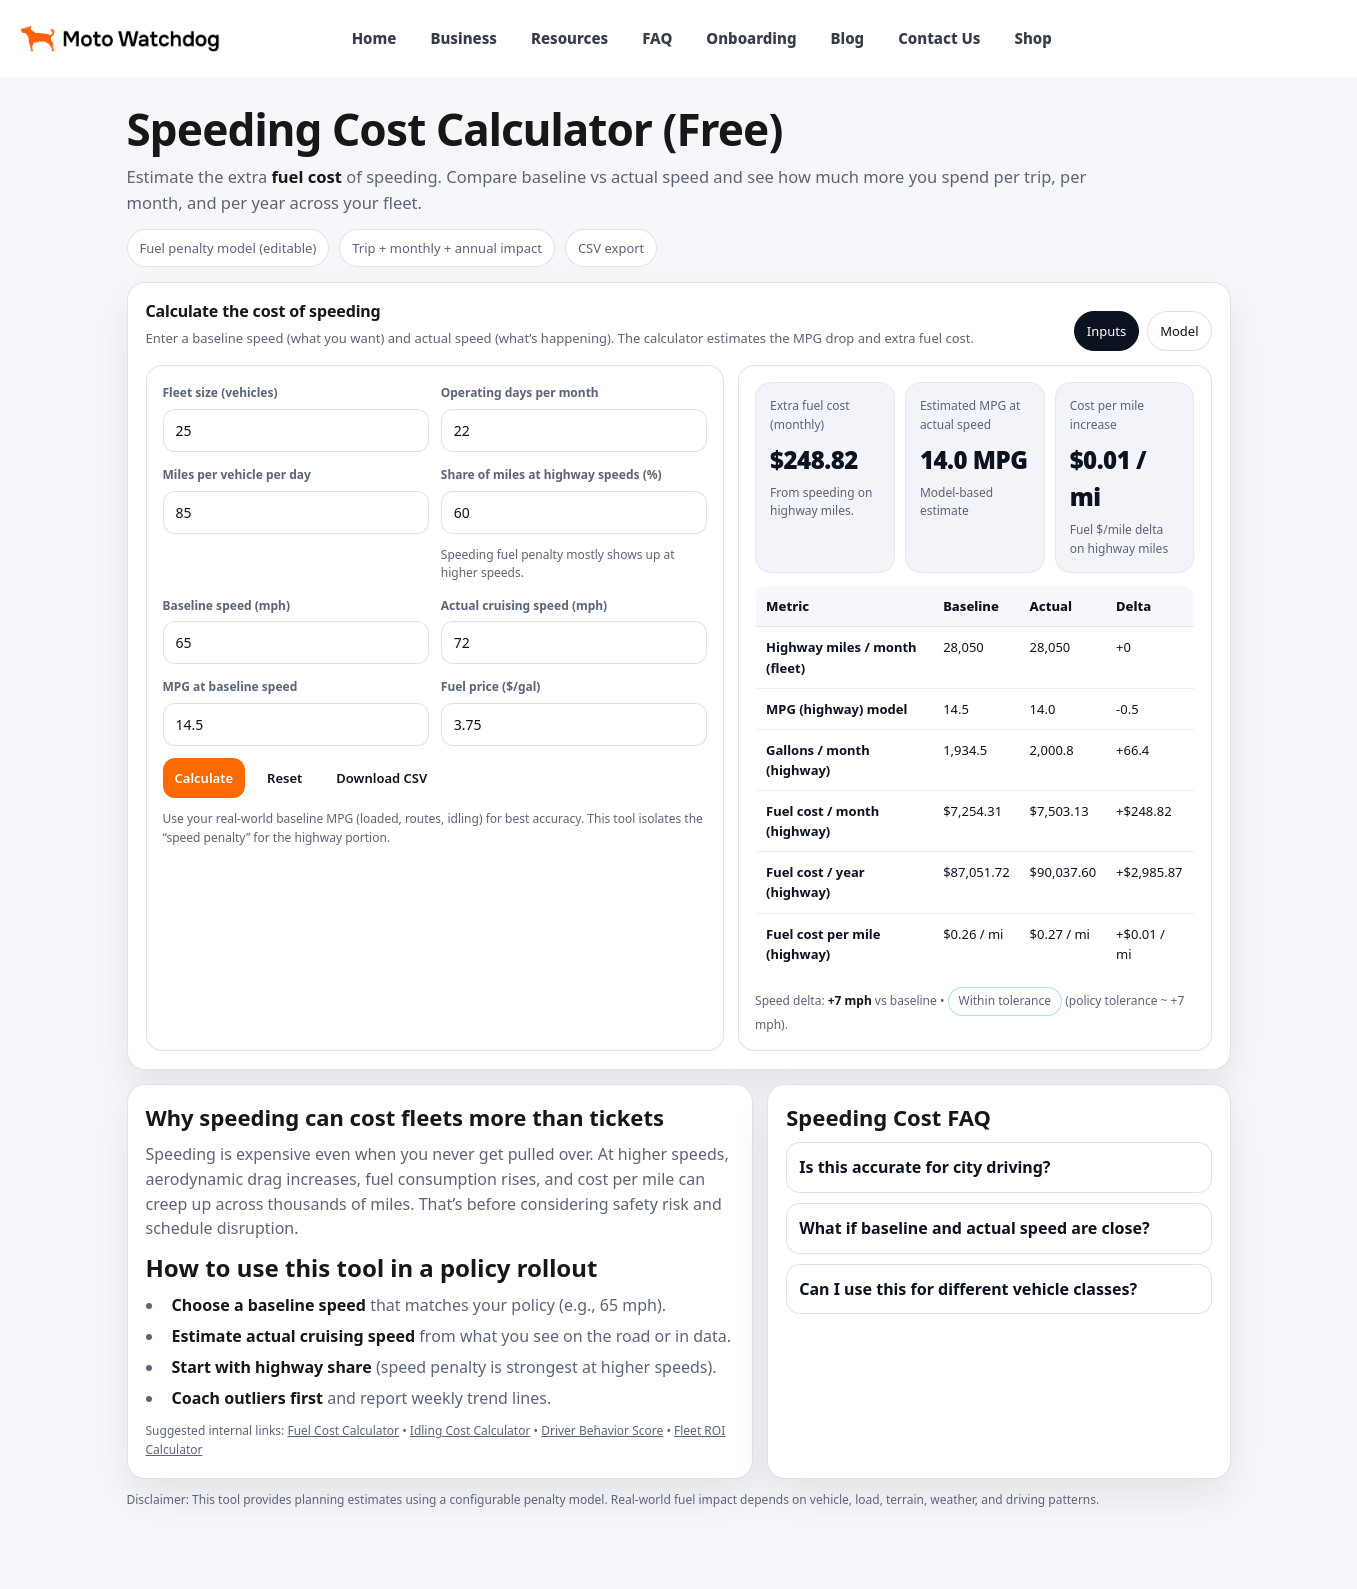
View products (1260, 38)
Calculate (204, 778)
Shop (1032, 38)
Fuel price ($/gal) (491, 686)
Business (463, 38)
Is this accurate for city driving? (924, 1167)
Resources (569, 38)
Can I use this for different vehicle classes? (968, 1289)
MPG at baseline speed (230, 686)
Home (374, 38)
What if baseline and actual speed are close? (974, 1228)
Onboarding (751, 38)
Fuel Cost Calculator (343, 1430)
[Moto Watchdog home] (120, 38)
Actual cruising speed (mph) (524, 605)
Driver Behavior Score (602, 1430)
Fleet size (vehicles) (220, 392)
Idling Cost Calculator (470, 1430)
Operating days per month (520, 392)
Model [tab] (1179, 331)
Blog (847, 38)
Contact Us (939, 38)
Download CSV (381, 778)
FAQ (657, 38)
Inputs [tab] (1106, 331)
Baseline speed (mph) (226, 605)
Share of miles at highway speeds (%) (551, 474)
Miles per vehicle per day (237, 474)
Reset (284, 778)
